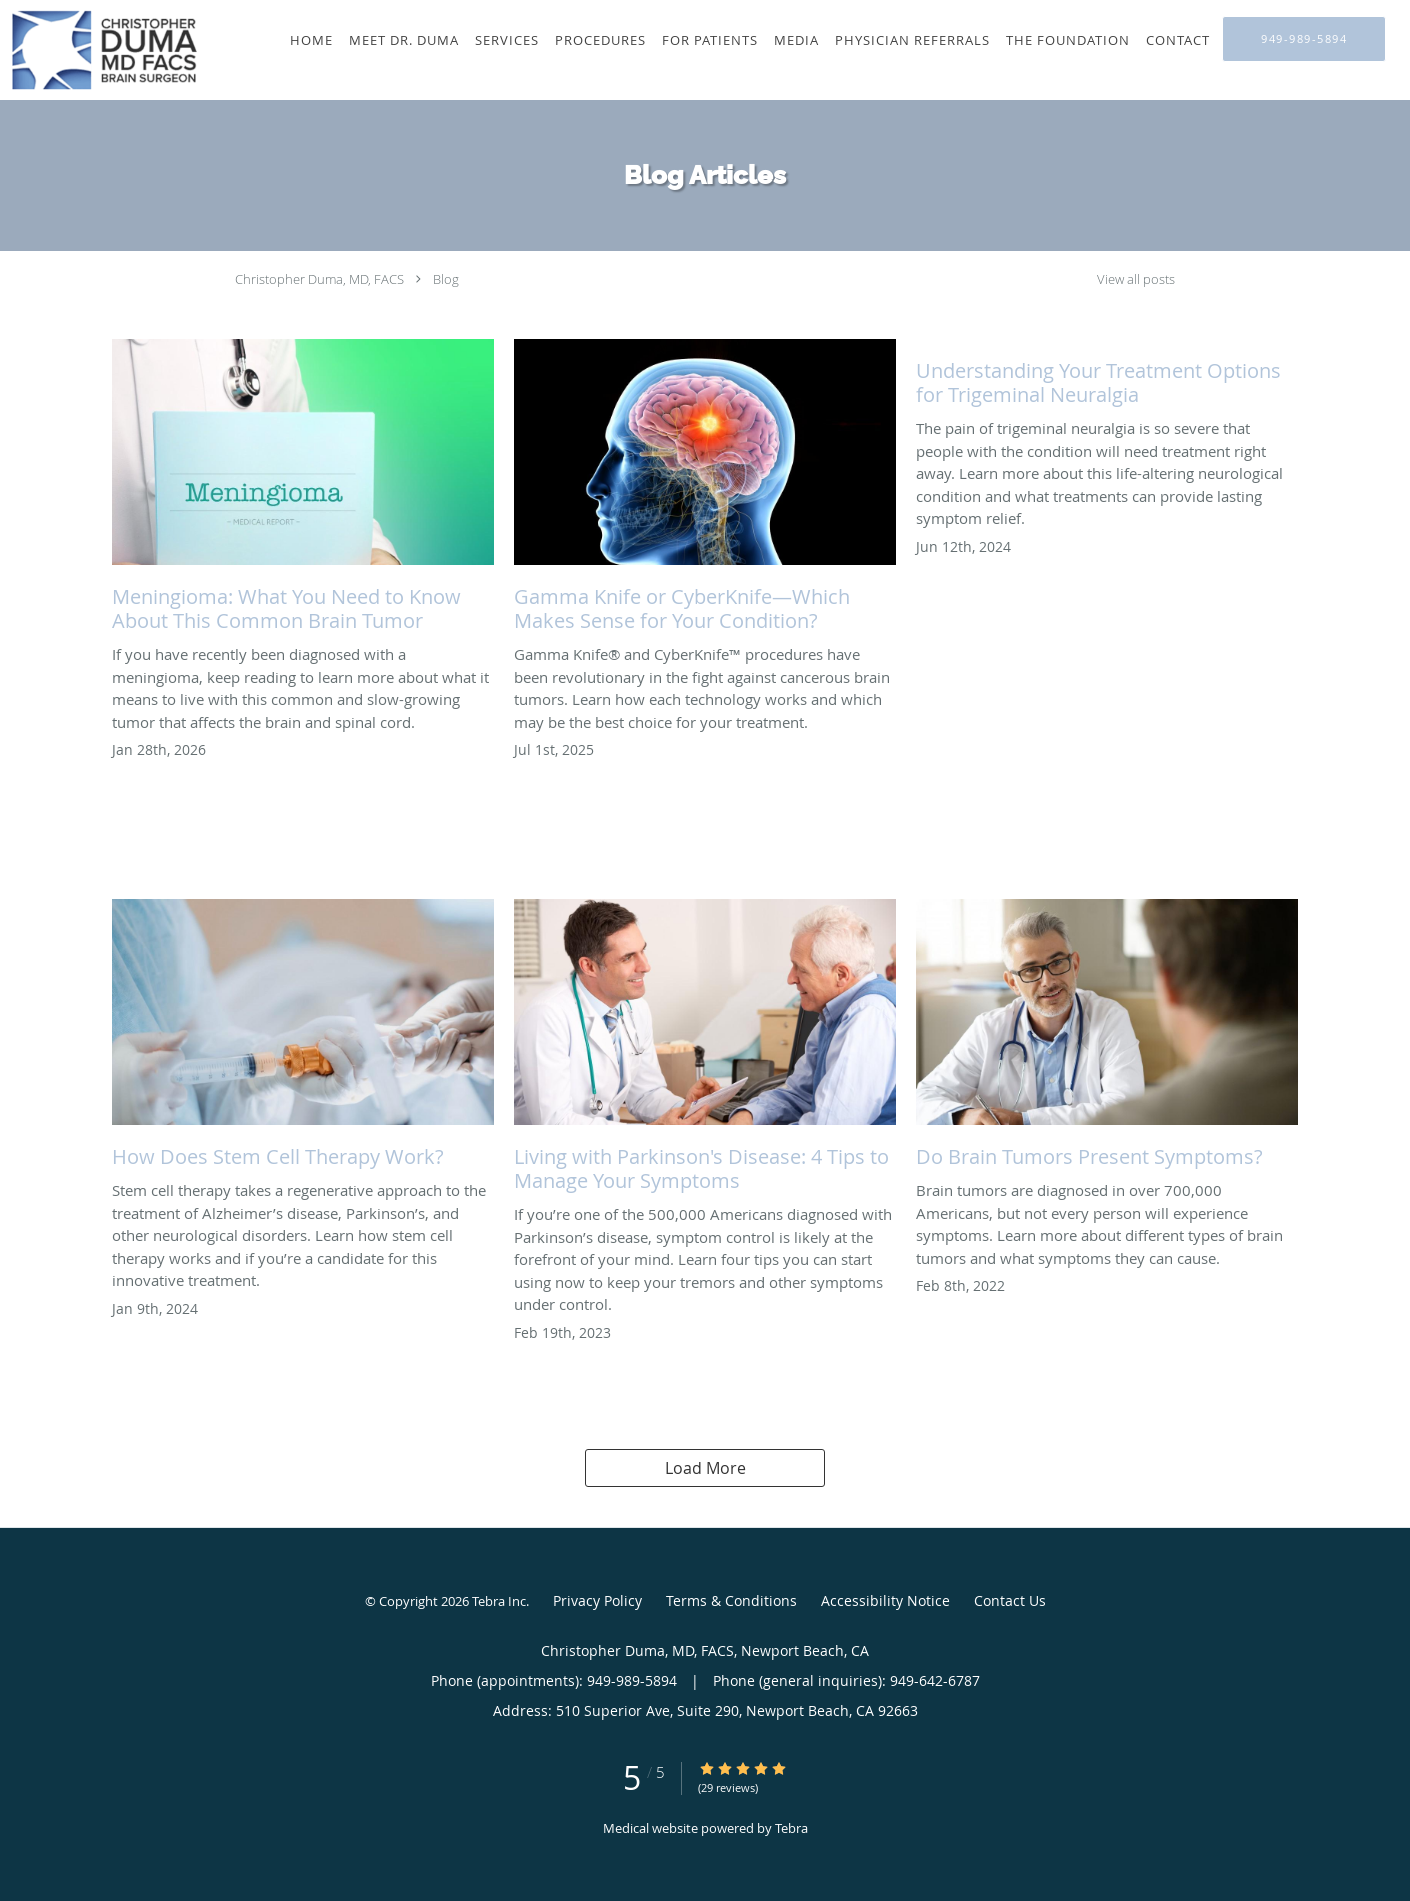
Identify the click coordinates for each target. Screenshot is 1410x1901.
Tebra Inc (499, 1601)
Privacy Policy (597, 1600)
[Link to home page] (99, 50)
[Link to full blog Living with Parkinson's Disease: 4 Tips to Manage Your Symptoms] (705, 1051)
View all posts (1136, 279)
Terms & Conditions (731, 1600)
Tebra (791, 1828)
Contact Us (1010, 1600)
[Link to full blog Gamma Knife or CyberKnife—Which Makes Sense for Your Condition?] (705, 491)
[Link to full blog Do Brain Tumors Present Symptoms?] (1107, 1039)
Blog (446, 279)
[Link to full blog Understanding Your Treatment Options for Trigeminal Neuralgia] (1107, 378)
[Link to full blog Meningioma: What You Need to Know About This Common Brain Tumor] (303, 491)
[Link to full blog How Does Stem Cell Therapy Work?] (303, 1039)
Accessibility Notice (885, 1600)
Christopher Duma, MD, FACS (319, 279)
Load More (705, 1468)
